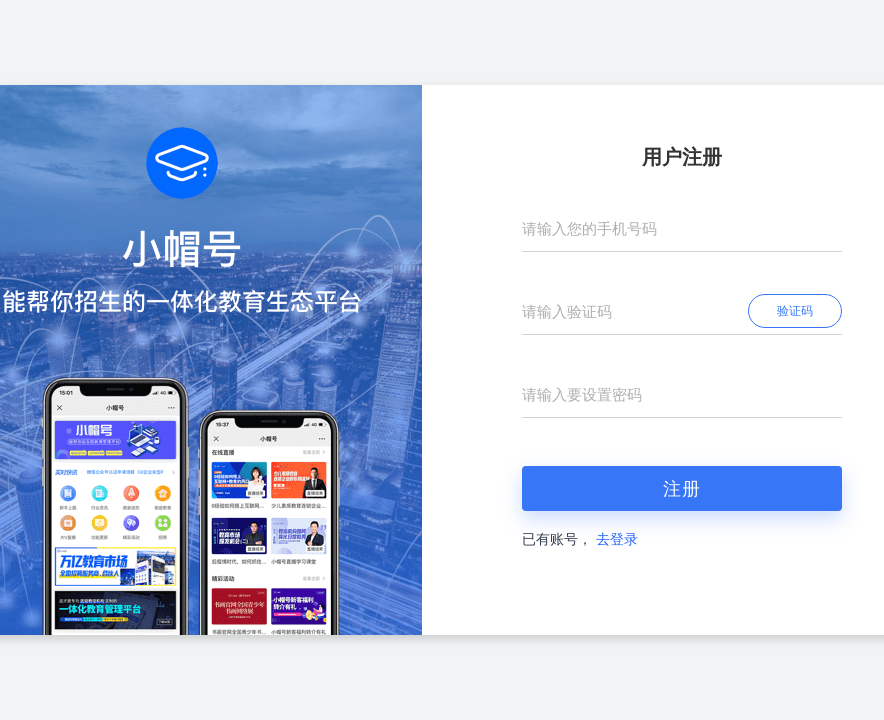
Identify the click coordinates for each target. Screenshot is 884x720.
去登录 (617, 539)
